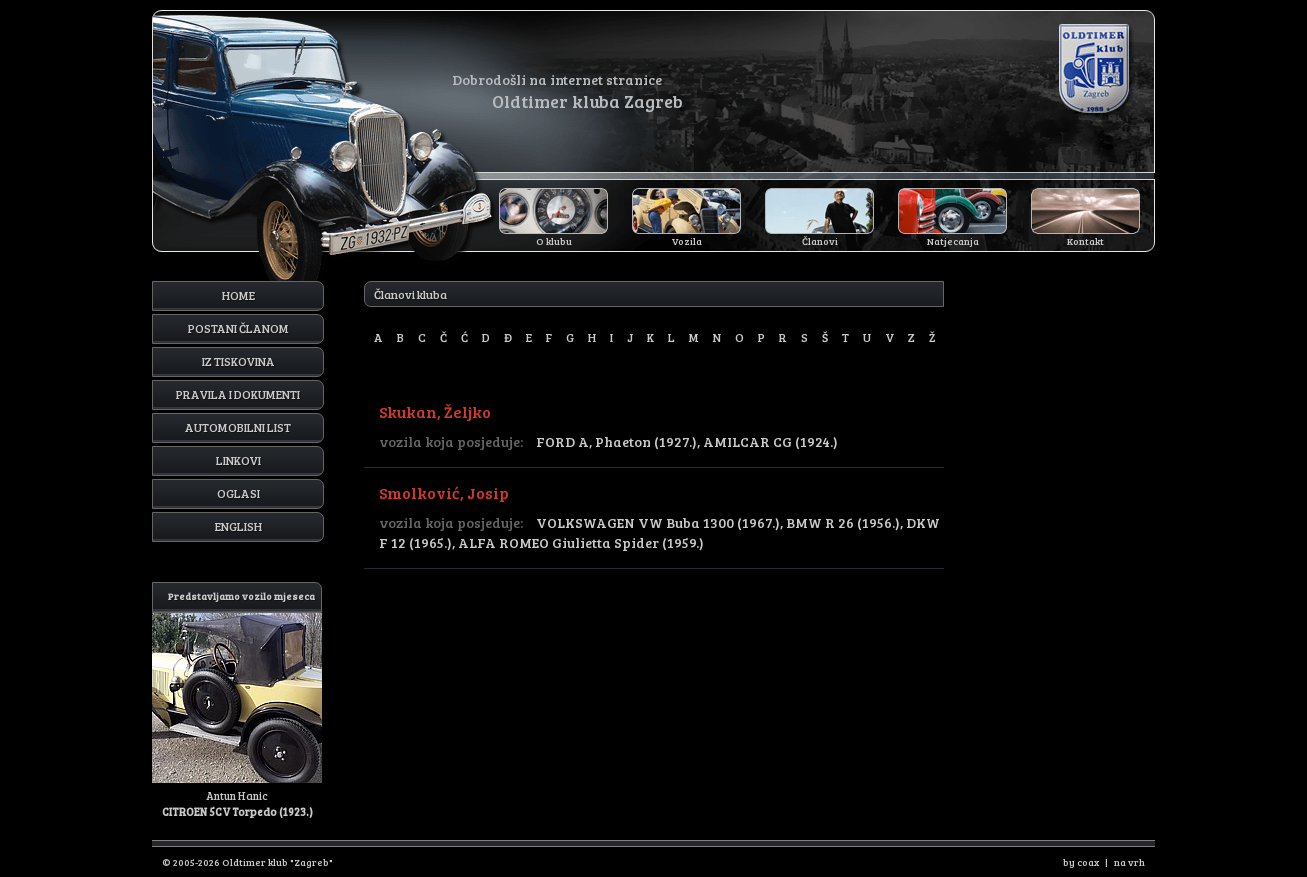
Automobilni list (238, 427)
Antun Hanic (237, 700)
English (238, 526)
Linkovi (238, 460)
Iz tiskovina (238, 361)
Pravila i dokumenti (238, 394)
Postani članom (238, 328)
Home (238, 295)
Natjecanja (953, 241)
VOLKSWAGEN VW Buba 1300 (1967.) (658, 522)
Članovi (820, 241)
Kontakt (1085, 241)
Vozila (687, 241)
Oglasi (238, 493)
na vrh (1129, 862)
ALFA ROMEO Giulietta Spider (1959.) (581, 542)
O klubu (554, 241)
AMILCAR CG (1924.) (770, 441)
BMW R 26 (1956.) (843, 522)
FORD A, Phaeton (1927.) (616, 441)
